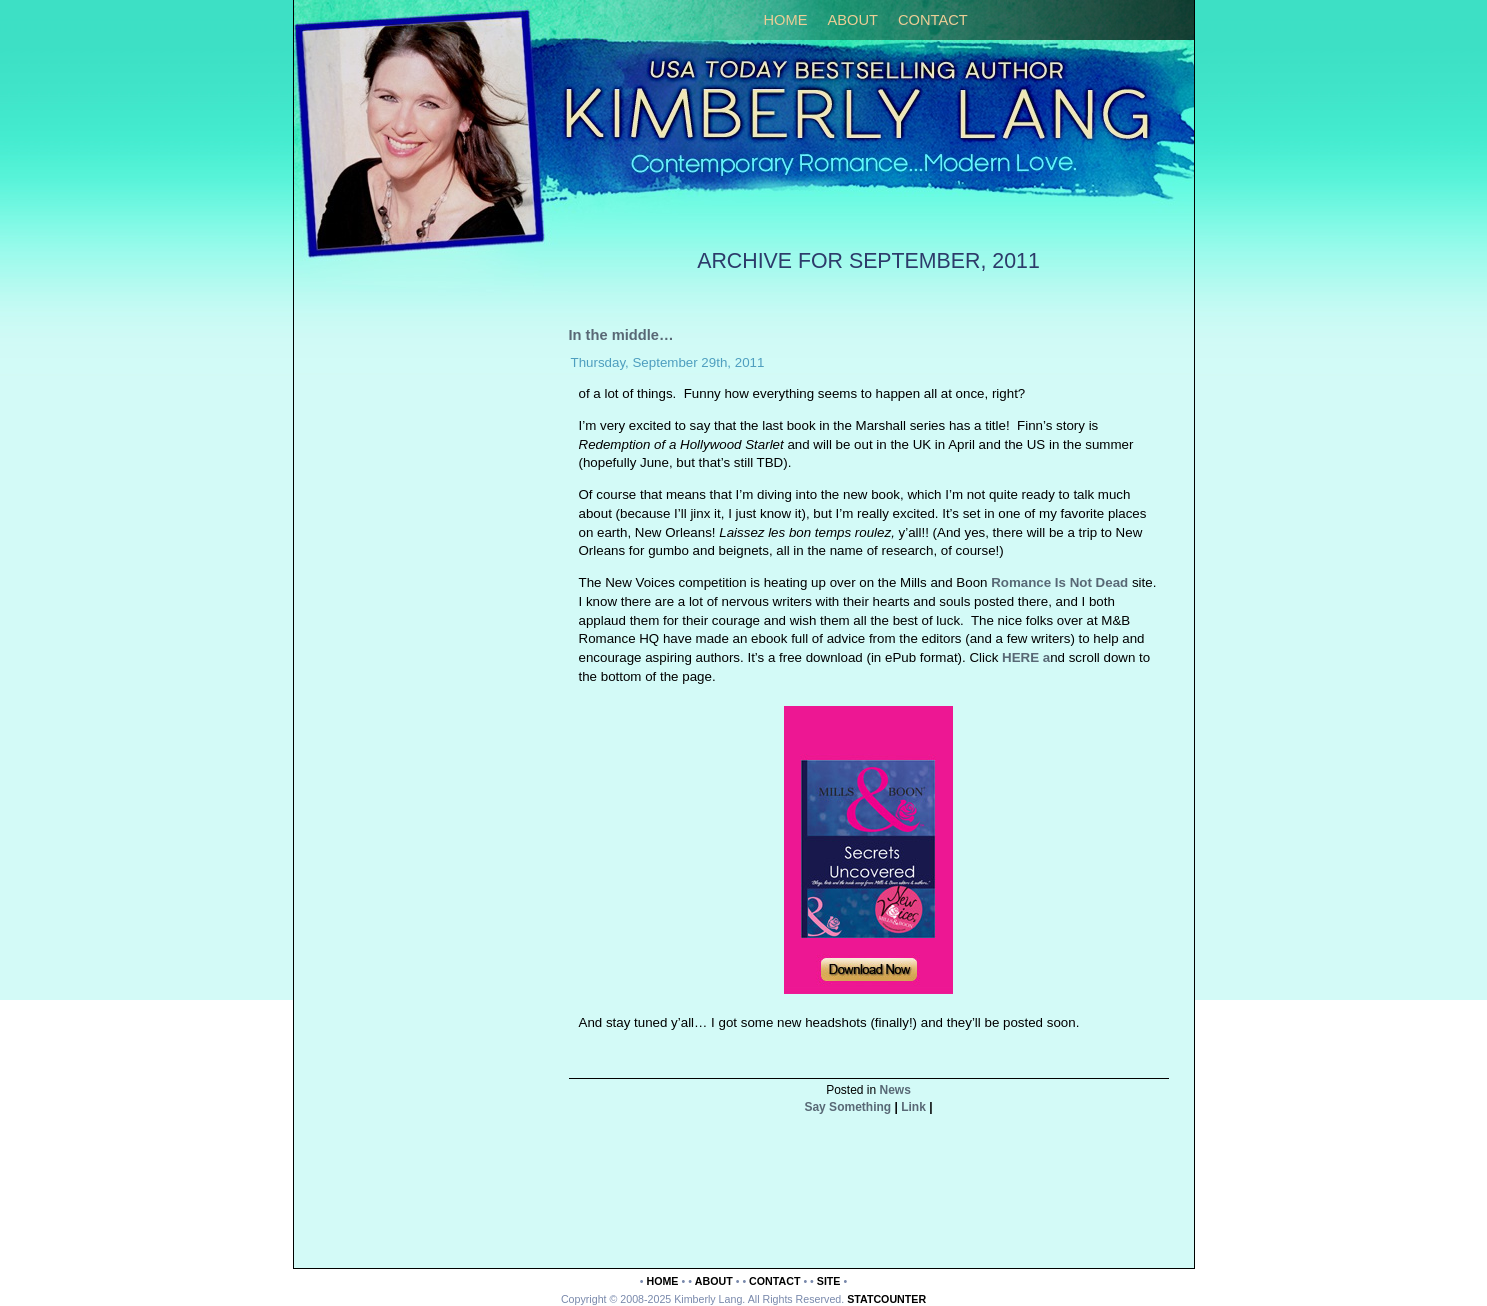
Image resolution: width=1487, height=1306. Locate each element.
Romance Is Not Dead (1059, 582)
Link (913, 1107)
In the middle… (621, 335)
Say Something (847, 1107)
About (852, 20)
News (895, 1090)
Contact (933, 20)
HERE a (1024, 657)
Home (786, 20)
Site (829, 1281)
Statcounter (886, 1299)
